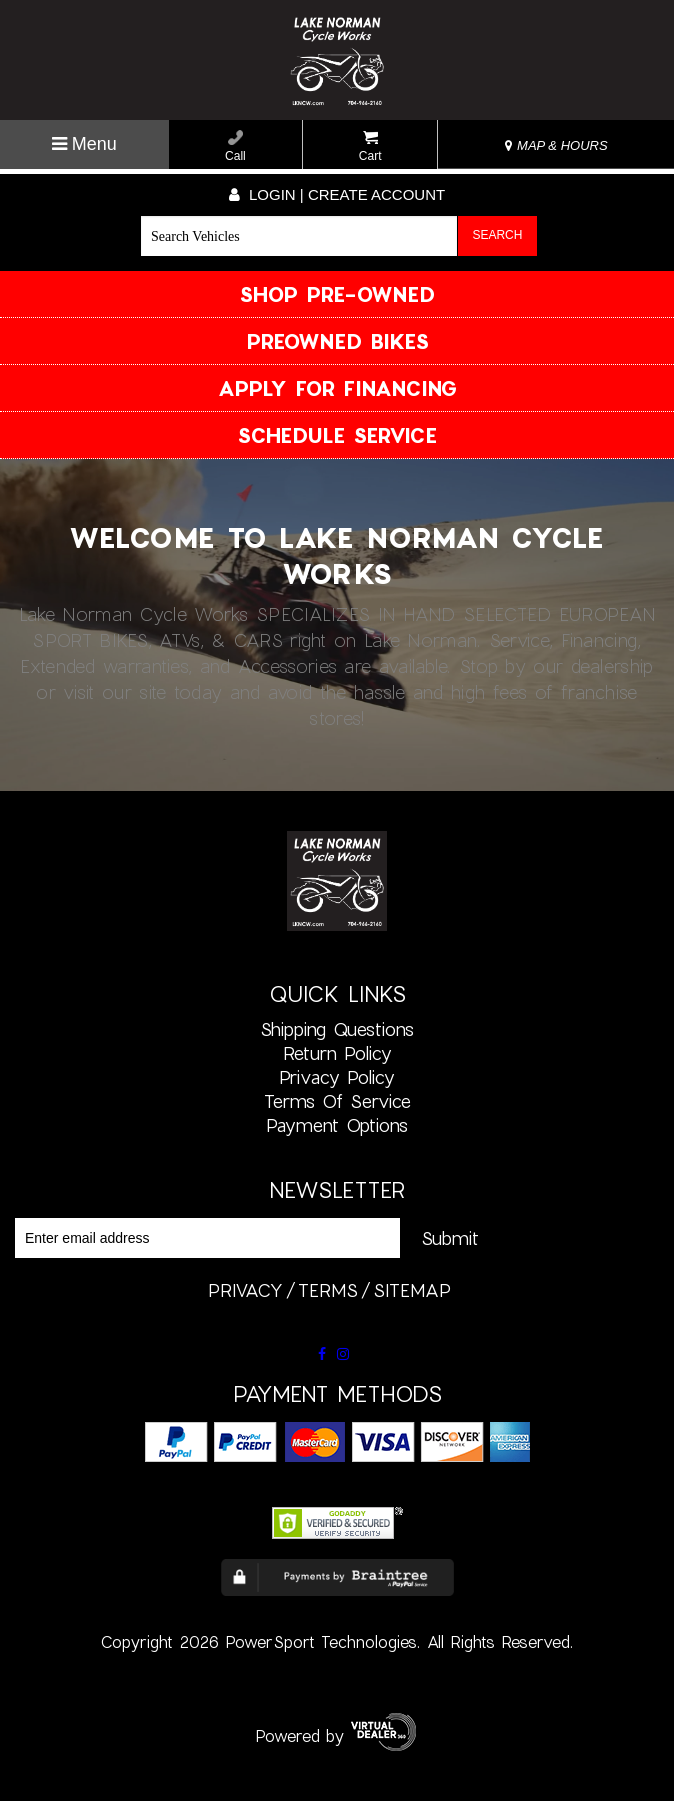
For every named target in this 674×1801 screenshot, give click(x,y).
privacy (245, 1290)
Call (235, 146)
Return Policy (337, 1053)
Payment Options (337, 1125)
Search (497, 235)
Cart (370, 146)
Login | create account (337, 194)
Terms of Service (337, 1101)
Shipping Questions (337, 1029)
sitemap (412, 1290)
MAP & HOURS (556, 145)
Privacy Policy (337, 1077)
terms (328, 1290)
